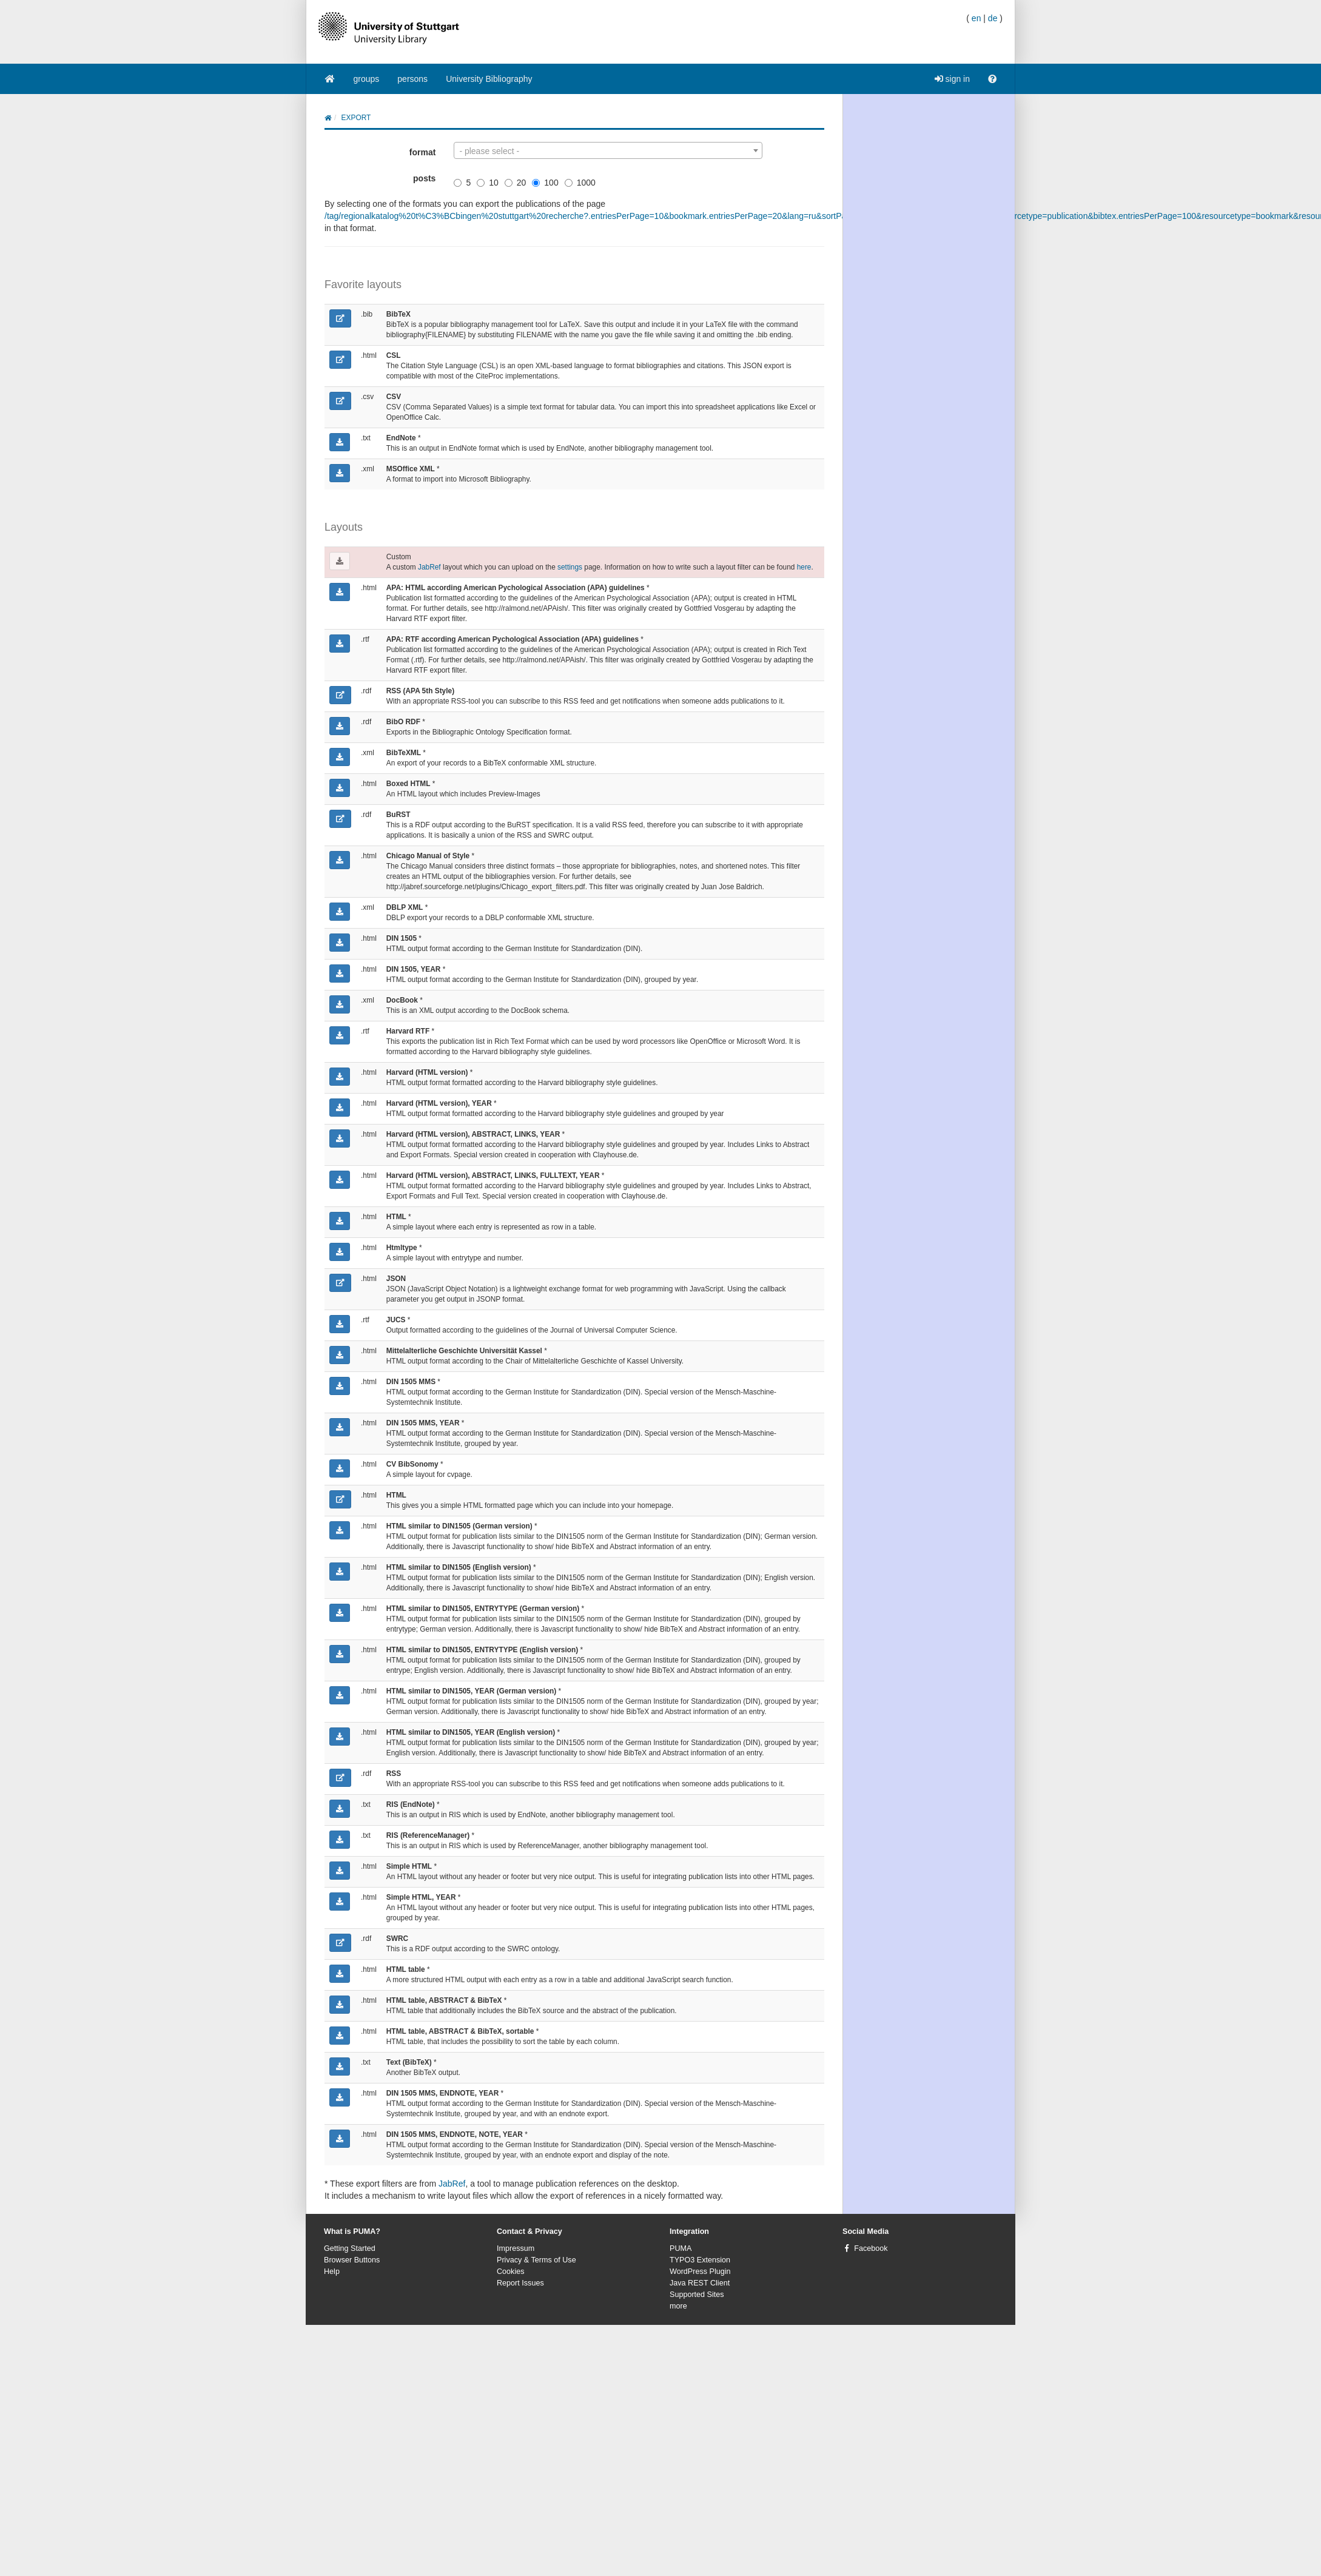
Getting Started (349, 2248)
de (993, 18)
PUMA (680, 2248)
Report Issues (520, 2283)
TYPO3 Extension (700, 2260)
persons (412, 79)
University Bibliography (489, 79)
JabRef (429, 567)
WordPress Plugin (700, 2271)
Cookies (511, 2271)
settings (569, 567)
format (422, 152)
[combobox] (608, 150)
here (804, 567)
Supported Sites (697, 2294)
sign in (952, 79)
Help (332, 2271)
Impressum (515, 2248)
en (976, 18)
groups (367, 79)
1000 (580, 182)
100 (545, 182)
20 (515, 182)
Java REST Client (700, 2283)
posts (424, 178)
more (678, 2306)
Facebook (870, 2248)
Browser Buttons (352, 2260)
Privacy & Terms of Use (536, 2260)
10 (488, 182)
